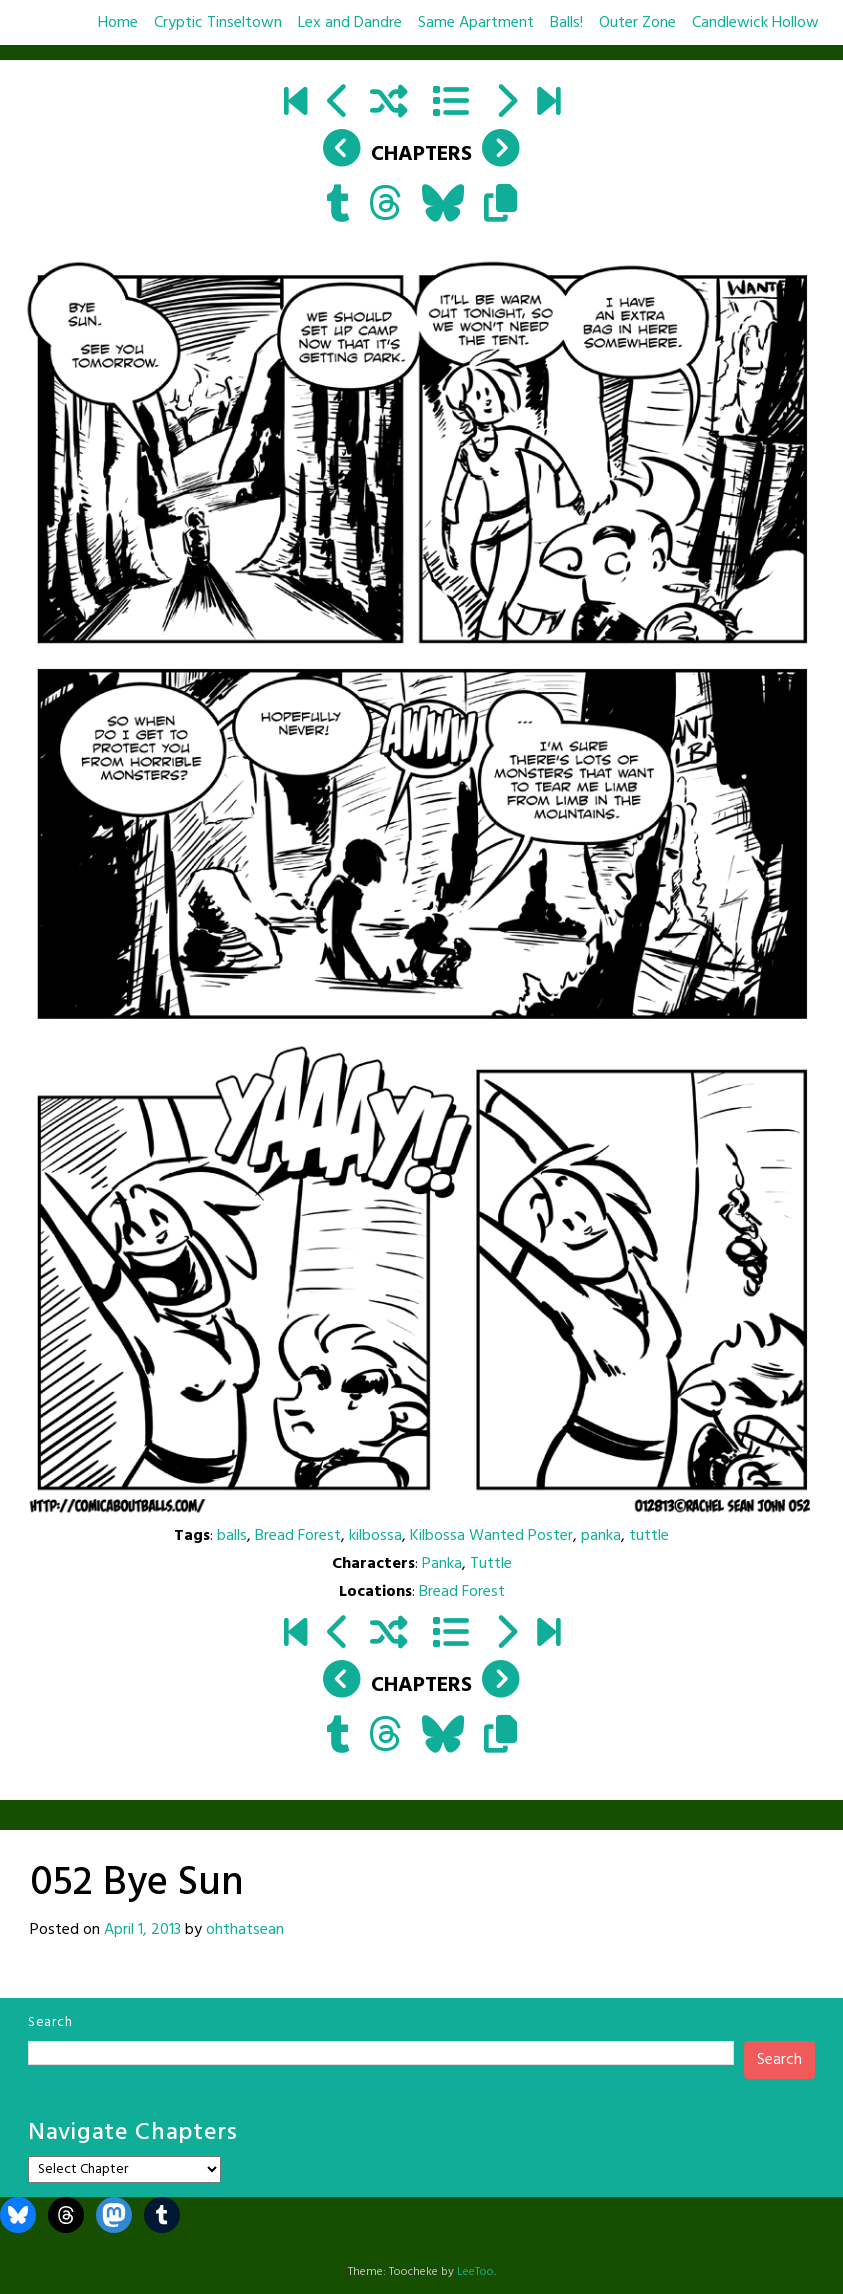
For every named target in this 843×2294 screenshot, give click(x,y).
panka (601, 1536)
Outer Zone (637, 23)
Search (50, 2022)
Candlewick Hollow (755, 23)
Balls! (566, 23)
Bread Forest (298, 1536)
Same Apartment (476, 23)
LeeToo (475, 2272)
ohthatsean (245, 1930)
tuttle (649, 1536)
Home (118, 23)
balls (232, 1536)
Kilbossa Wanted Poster (491, 1536)
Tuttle (491, 1564)
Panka (442, 1564)
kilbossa (375, 1536)
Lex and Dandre (350, 23)
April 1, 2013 (142, 1930)
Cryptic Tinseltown (218, 23)
